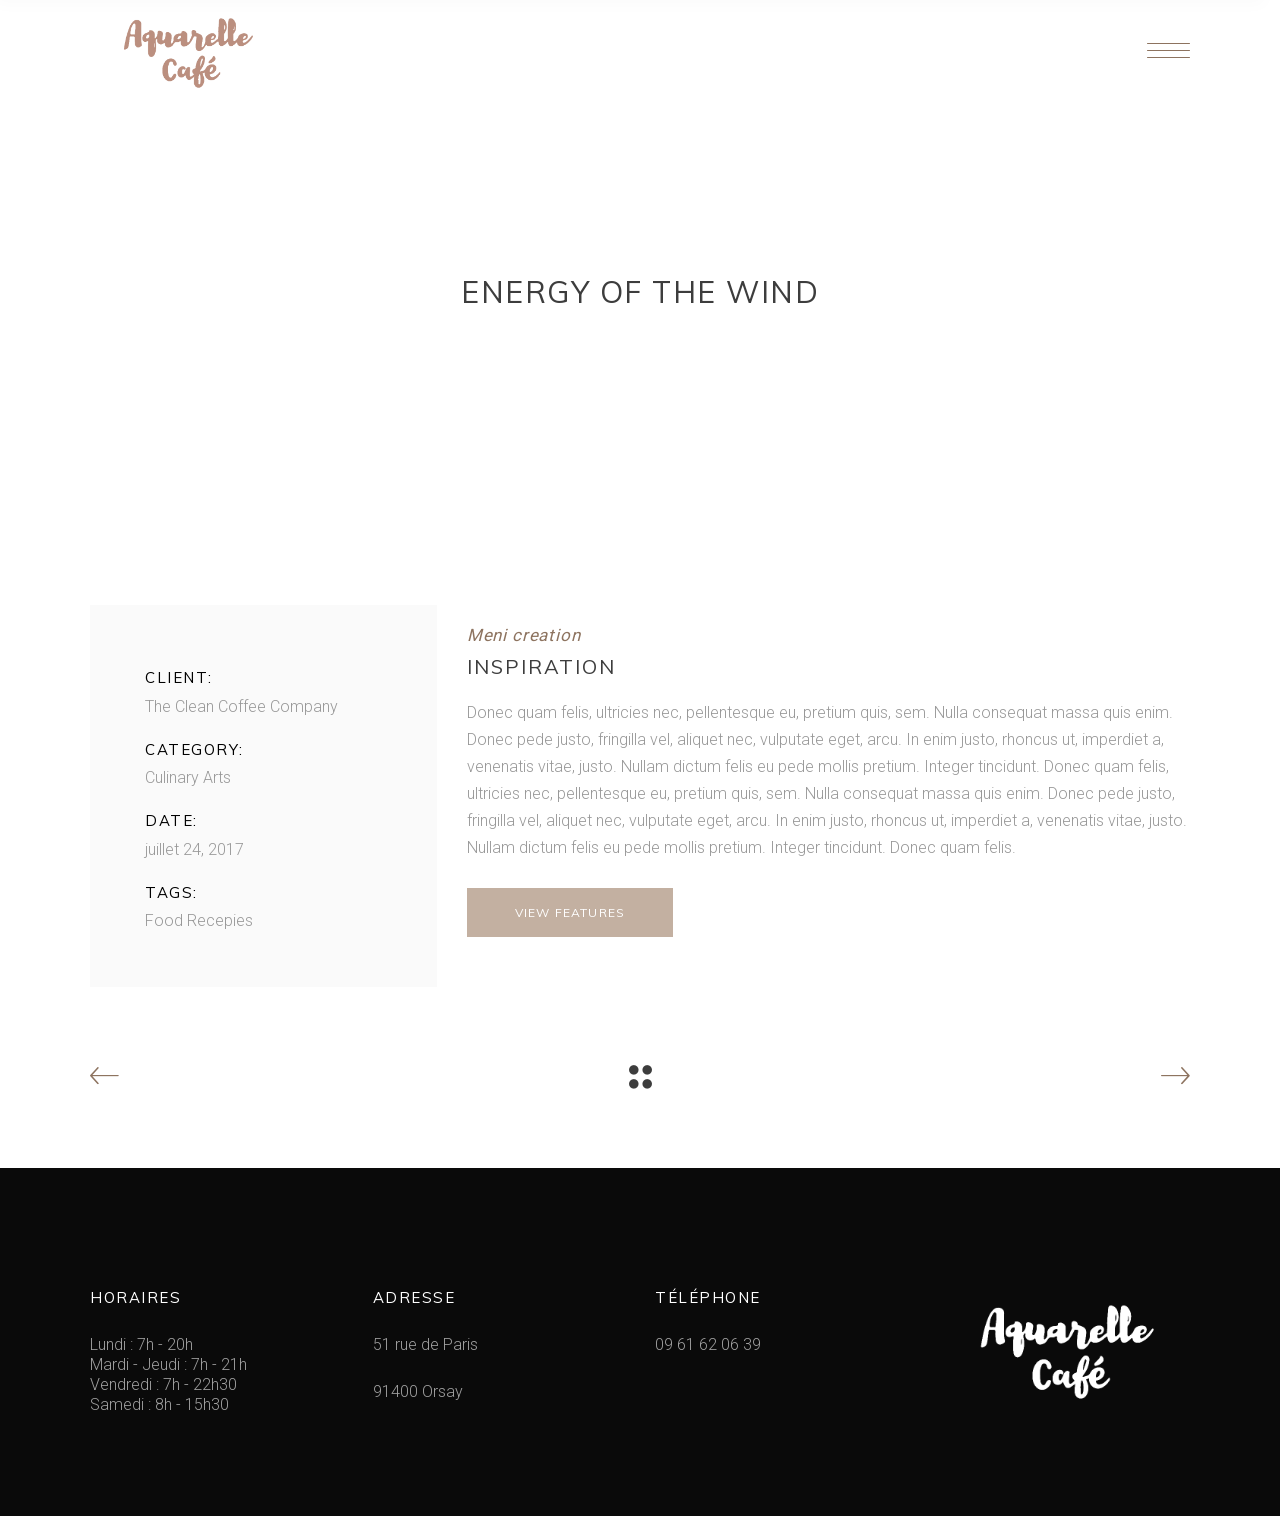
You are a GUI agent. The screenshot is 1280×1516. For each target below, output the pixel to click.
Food (164, 920)
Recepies (220, 920)
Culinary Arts (188, 777)
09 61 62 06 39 (708, 1344)
